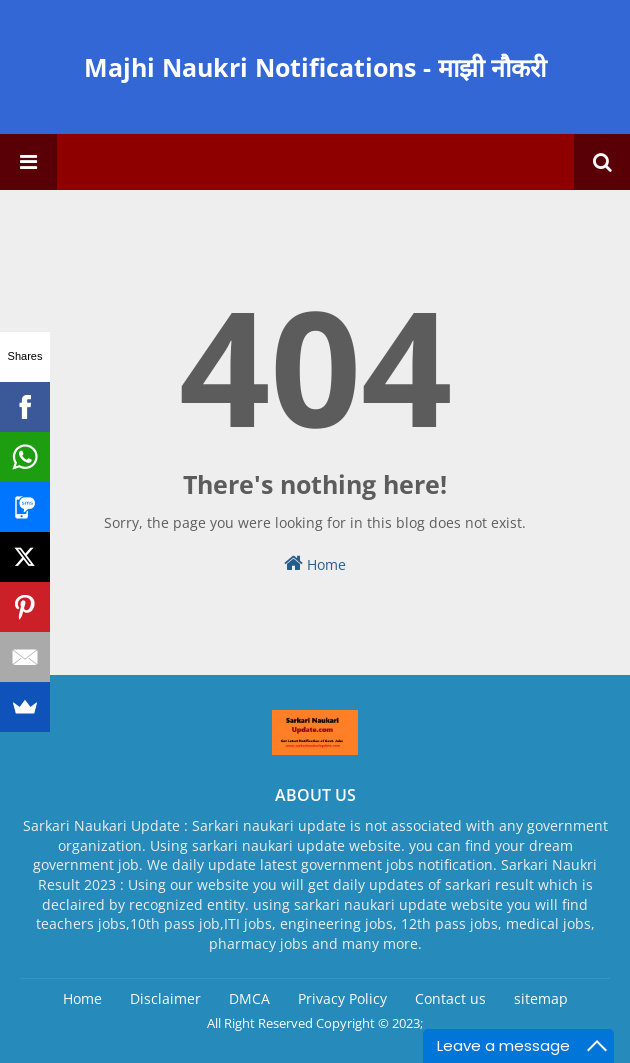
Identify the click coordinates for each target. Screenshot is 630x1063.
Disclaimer (165, 998)
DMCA (249, 998)
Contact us (450, 998)
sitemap (541, 998)
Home (315, 563)
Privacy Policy (342, 998)
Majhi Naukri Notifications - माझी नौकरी (315, 67)
